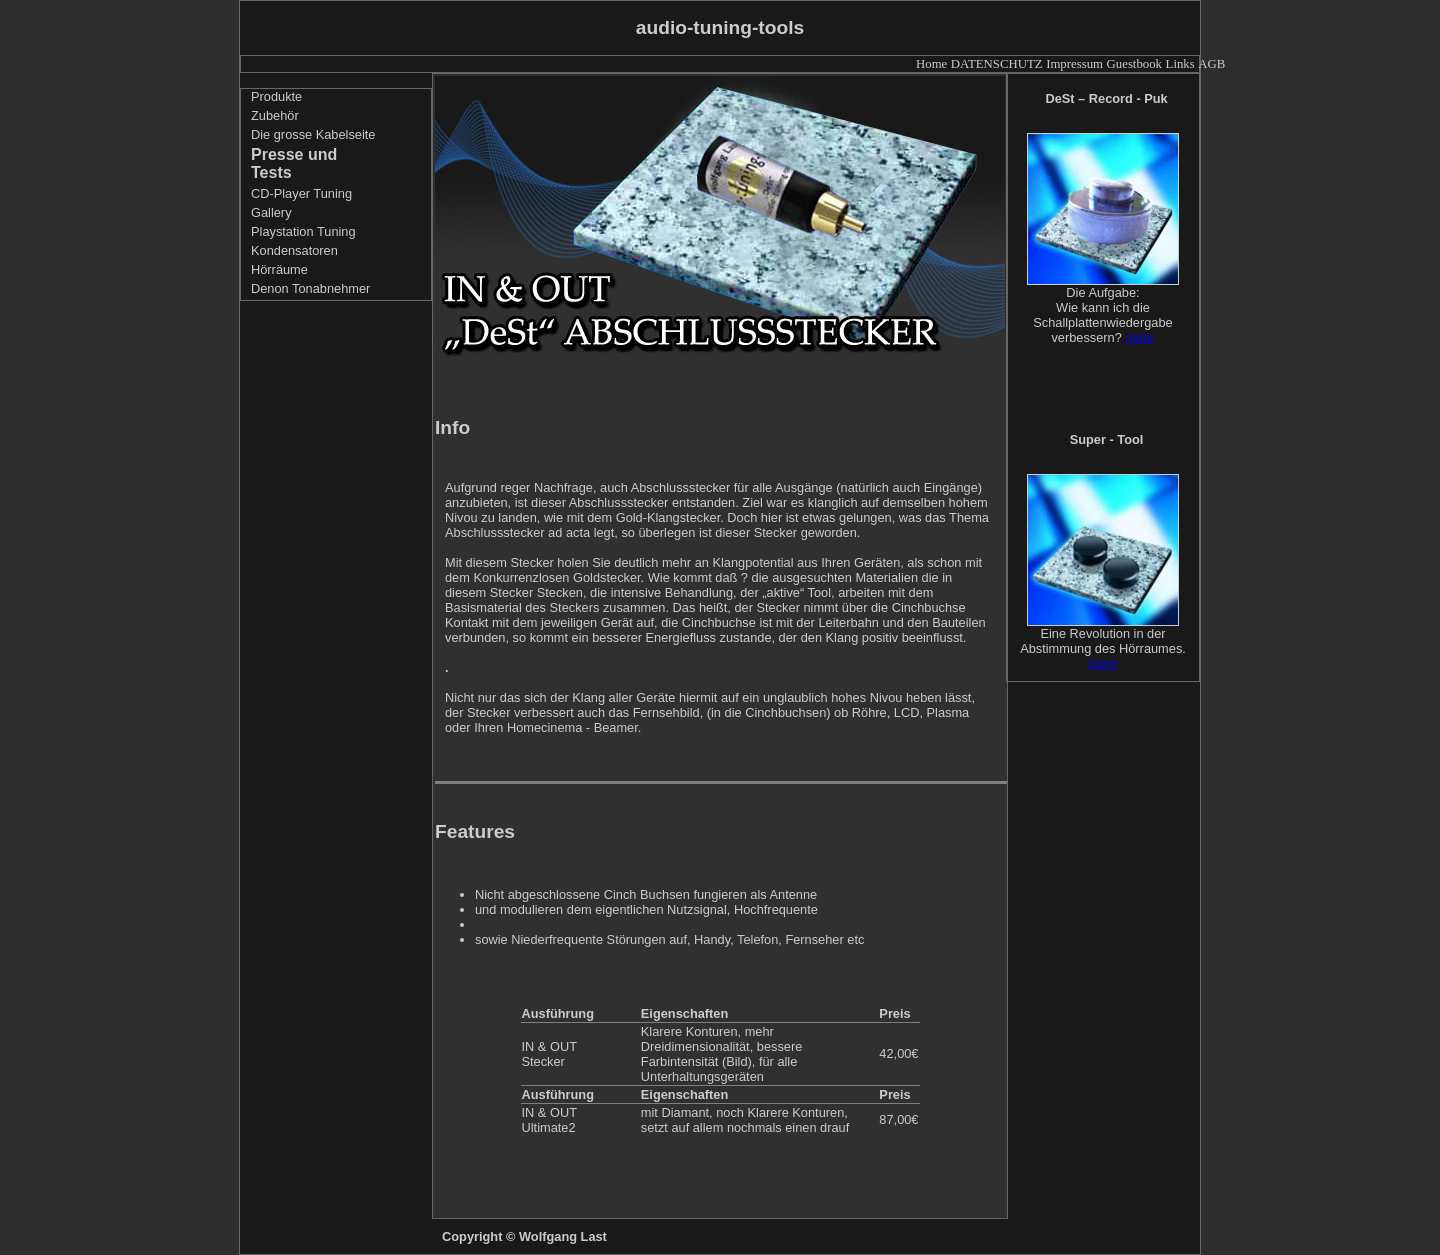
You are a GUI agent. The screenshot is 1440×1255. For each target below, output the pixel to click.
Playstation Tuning (303, 231)
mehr (1139, 337)
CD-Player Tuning (301, 193)
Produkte (276, 96)
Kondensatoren (294, 250)
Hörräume (279, 269)
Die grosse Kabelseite (313, 134)
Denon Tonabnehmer (310, 288)
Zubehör (275, 115)
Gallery (271, 212)
